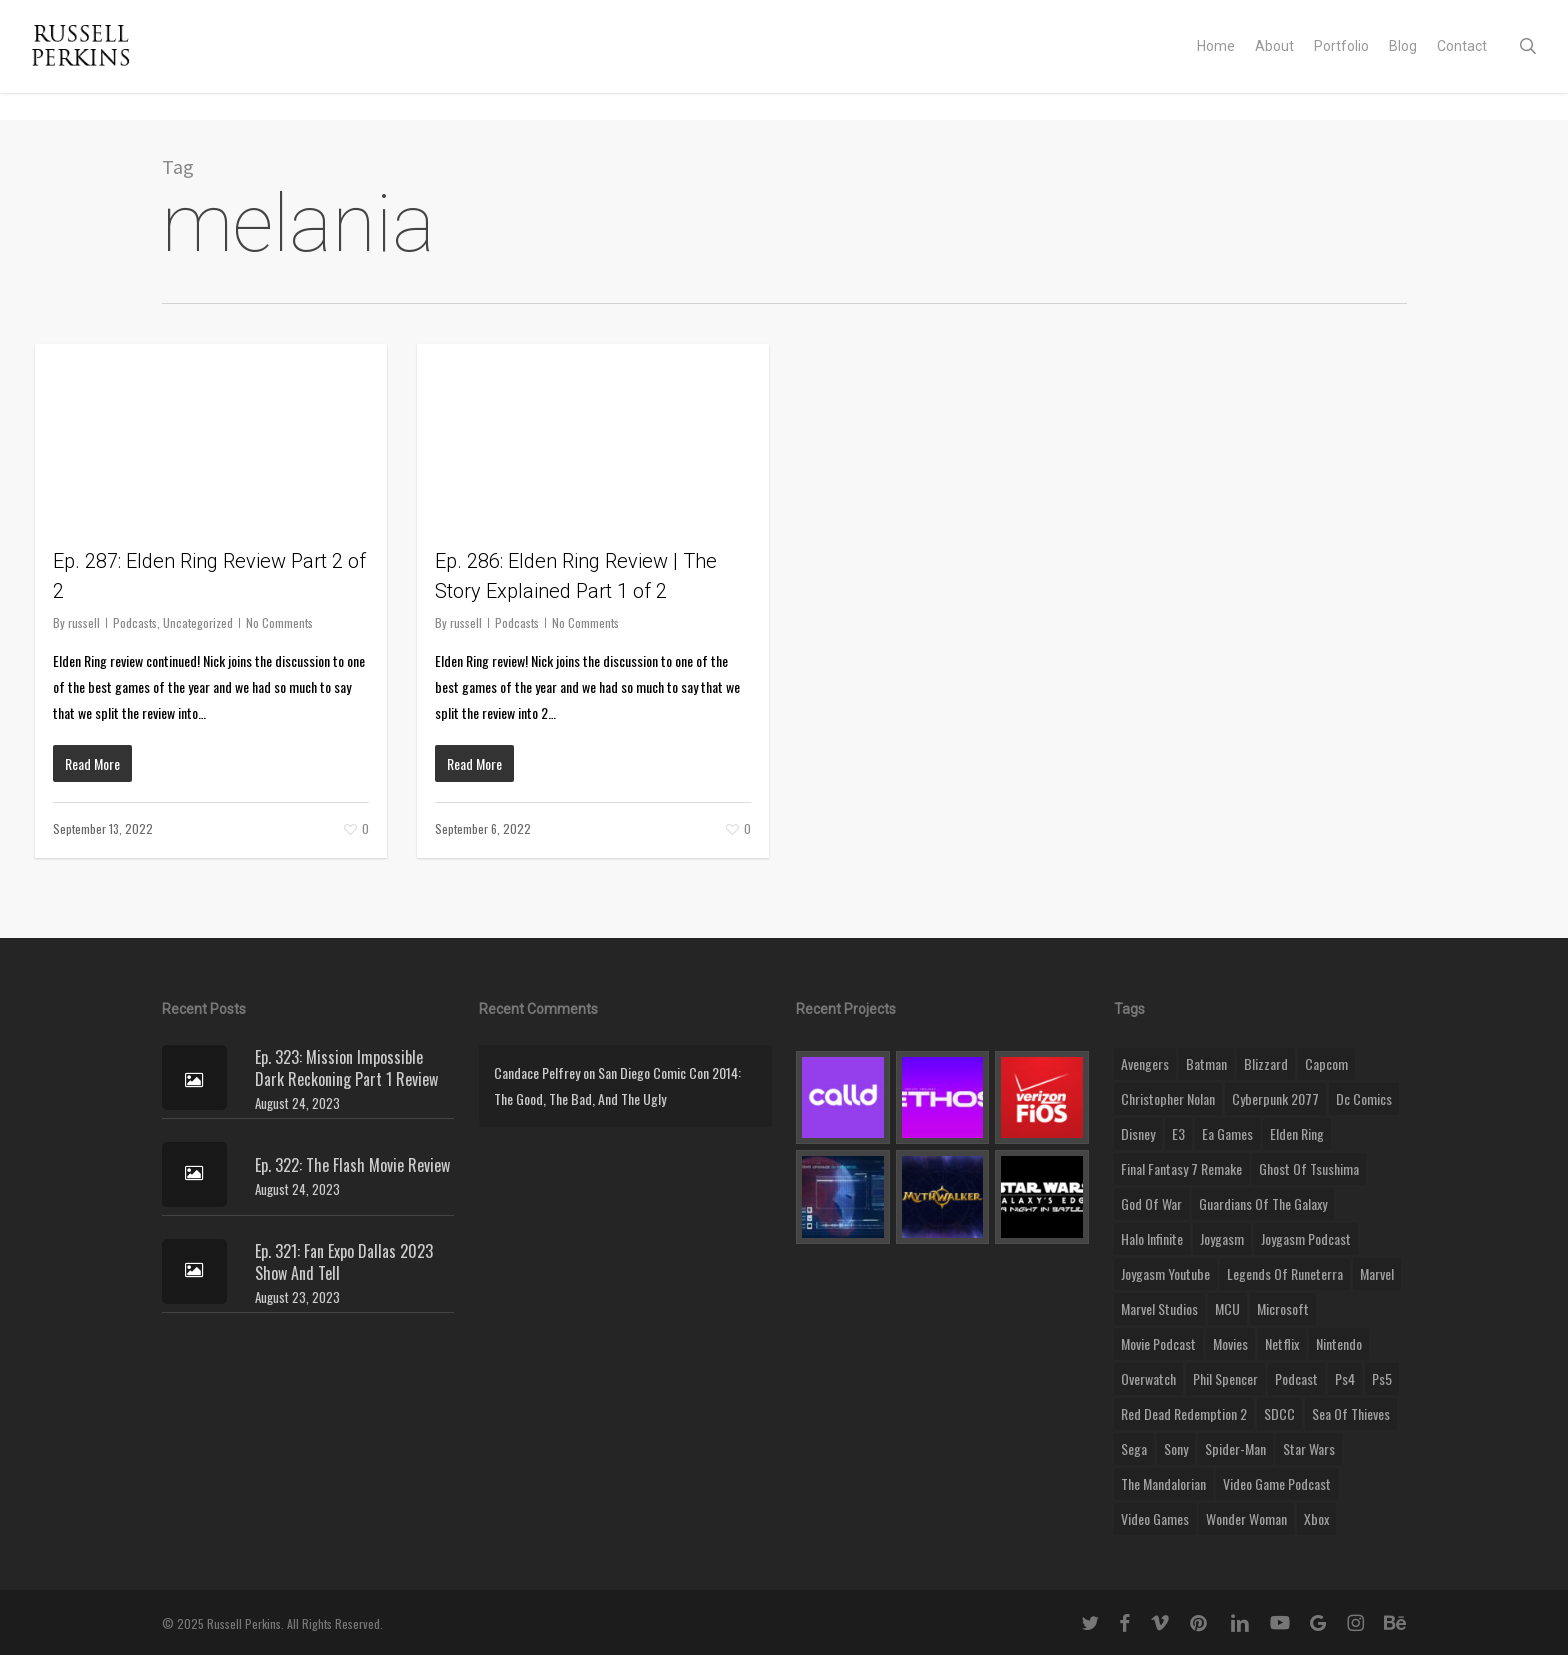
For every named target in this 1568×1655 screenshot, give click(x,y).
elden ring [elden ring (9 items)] (1297, 1133)
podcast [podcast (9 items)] (1296, 1378)
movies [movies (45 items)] (1230, 1343)
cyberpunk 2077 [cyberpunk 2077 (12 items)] (1275, 1098)
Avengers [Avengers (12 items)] (1145, 1063)
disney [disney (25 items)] (1138, 1133)
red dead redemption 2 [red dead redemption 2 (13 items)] (1184, 1413)
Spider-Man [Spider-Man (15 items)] (1235, 1448)
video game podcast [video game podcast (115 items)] (1277, 1483)
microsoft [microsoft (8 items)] (1283, 1308)
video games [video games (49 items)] (1155, 1518)
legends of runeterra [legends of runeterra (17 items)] (1285, 1273)
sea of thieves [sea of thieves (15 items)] (1351, 1413)
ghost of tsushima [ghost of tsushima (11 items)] (1309, 1168)
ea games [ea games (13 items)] (1227, 1133)
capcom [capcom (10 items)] (1326, 1063)
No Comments (279, 622)
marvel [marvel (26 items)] (1377, 1273)
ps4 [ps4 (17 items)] (1345, 1378)
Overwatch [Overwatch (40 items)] (1148, 1378)
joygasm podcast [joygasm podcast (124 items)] (1306, 1238)
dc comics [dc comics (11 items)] (1364, 1098)
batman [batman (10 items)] (1206, 1063)
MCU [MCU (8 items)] (1227, 1308)
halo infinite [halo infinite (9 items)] (1152, 1238)
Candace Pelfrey (537, 1072)
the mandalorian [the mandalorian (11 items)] (1163, 1483)
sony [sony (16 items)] (1176, 1448)
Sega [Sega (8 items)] (1134, 1448)
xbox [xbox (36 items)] (1316, 1518)
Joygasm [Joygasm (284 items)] (1222, 1238)
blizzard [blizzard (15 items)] (1266, 1063)
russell (84, 622)
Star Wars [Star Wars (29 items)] (1309, 1448)
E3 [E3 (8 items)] (1178, 1133)
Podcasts (135, 622)
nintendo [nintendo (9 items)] (1339, 1343)
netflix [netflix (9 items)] (1282, 1343)
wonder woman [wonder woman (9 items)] (1246, 1518)
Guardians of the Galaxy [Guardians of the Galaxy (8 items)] (1263, 1203)
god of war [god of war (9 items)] (1151, 1203)
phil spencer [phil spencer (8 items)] (1225, 1378)
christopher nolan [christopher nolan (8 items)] (1168, 1098)
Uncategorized (198, 622)
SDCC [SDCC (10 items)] (1279, 1413)
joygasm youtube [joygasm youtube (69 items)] (1165, 1273)
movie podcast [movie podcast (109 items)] (1158, 1343)
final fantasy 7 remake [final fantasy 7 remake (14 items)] (1181, 1168)
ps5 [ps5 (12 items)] (1382, 1378)
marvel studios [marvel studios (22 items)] (1159, 1308)
